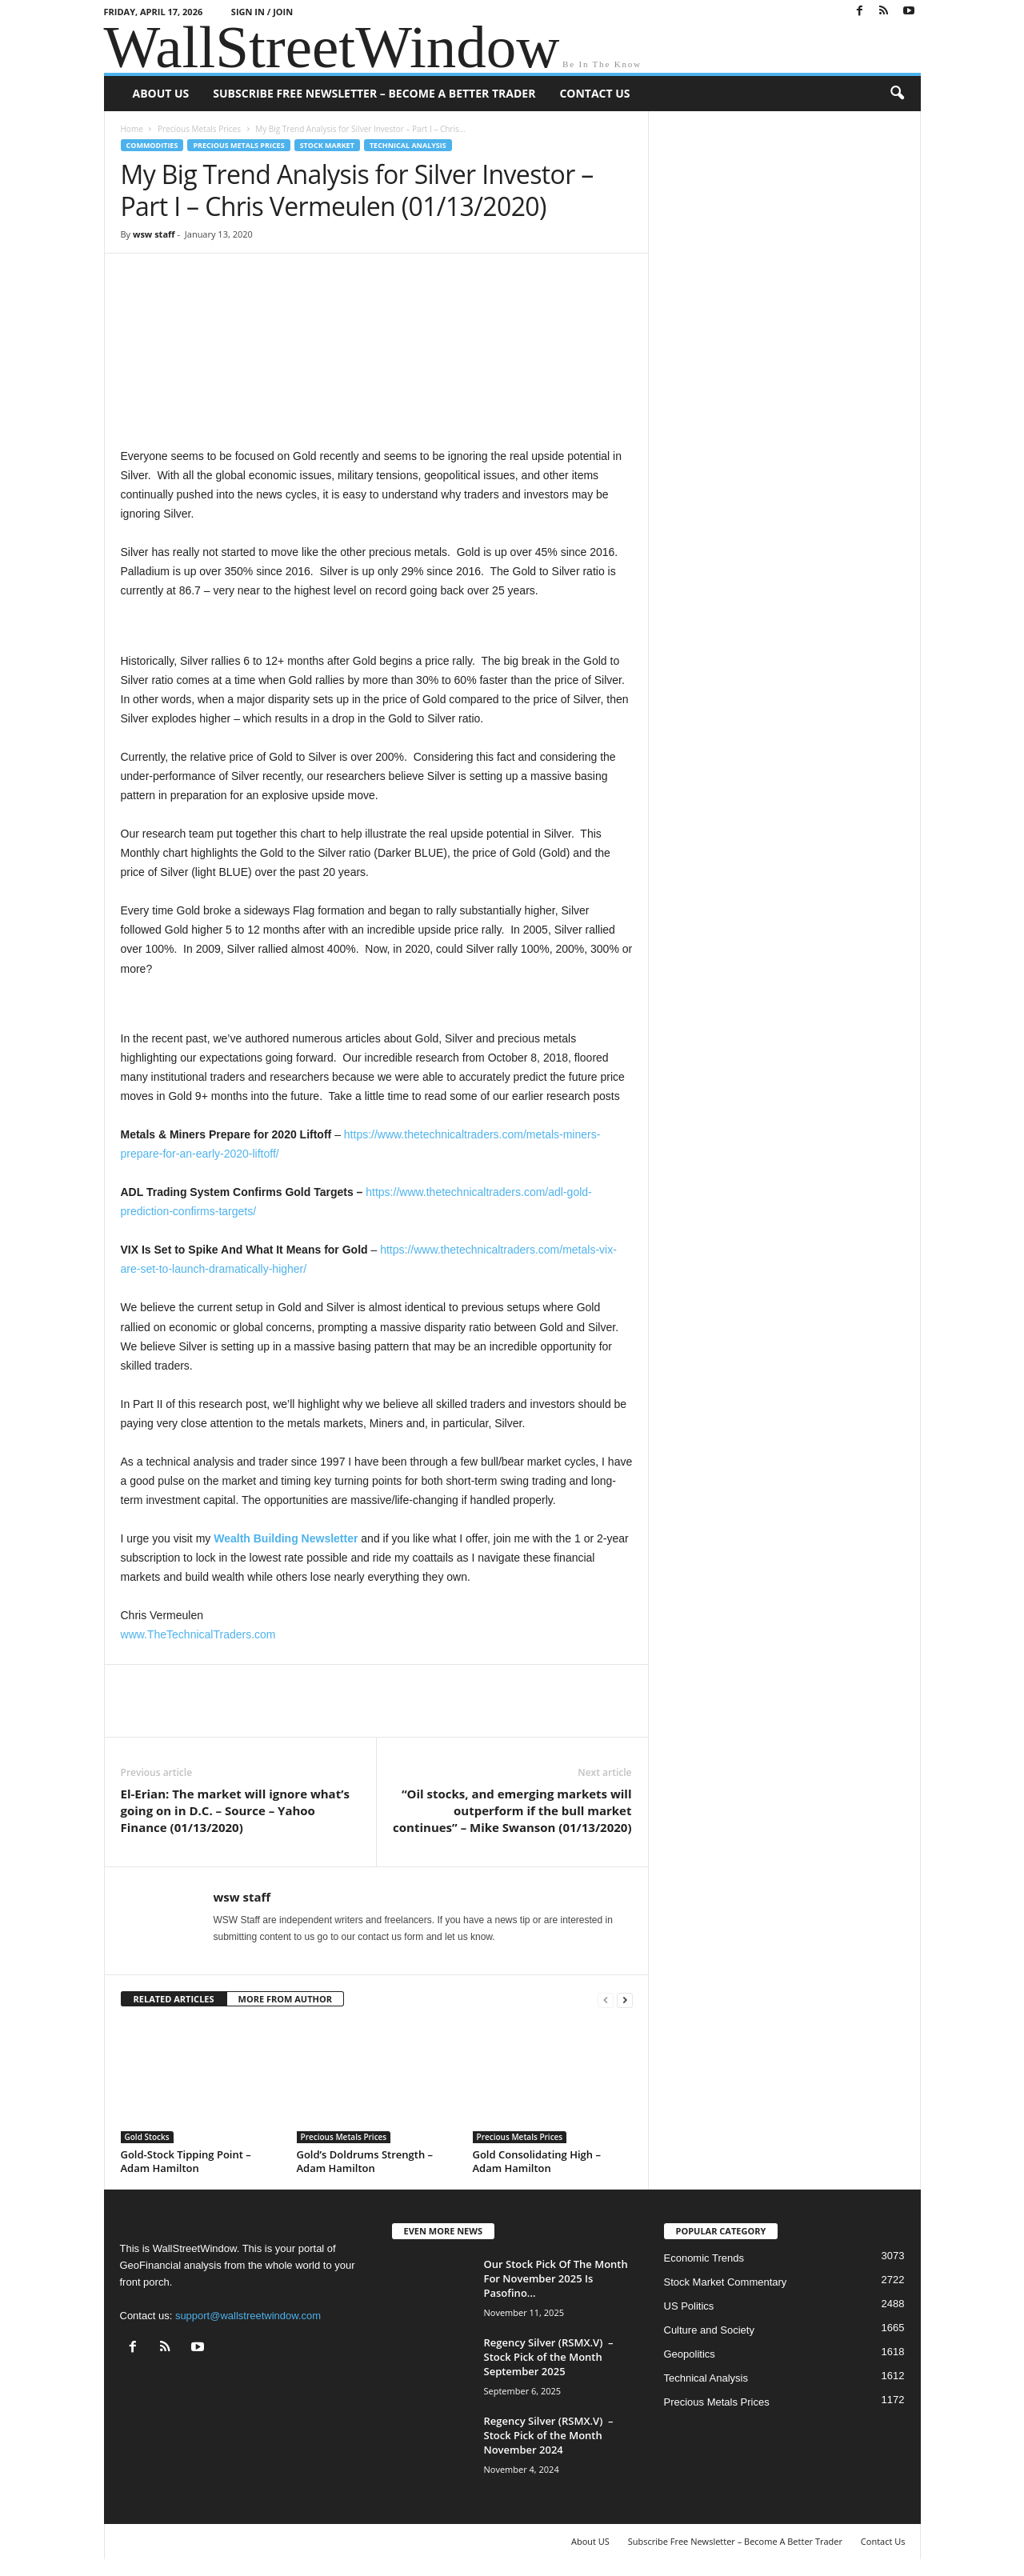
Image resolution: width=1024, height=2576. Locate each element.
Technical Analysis (408, 145)
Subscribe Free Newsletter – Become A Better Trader (374, 93)
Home (132, 128)
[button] (896, 93)
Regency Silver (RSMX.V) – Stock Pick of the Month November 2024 (549, 2435)
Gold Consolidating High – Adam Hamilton (537, 2161)
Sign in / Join (262, 12)
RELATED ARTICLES (174, 1999)
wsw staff (154, 234)
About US (161, 93)
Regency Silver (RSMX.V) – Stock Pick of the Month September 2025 (549, 2356)
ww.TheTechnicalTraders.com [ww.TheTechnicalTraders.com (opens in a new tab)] (202, 1634)
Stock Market (327, 145)
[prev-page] (606, 1999)
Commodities (152, 145)
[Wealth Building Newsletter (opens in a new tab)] (287, 1538)
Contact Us (594, 93)
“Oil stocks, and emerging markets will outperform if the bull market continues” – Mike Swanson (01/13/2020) (512, 1810)
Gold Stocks (147, 2136)
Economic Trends (704, 2258)
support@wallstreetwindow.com (248, 2316)
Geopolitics (689, 2354)
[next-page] (625, 1999)
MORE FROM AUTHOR (285, 1999)
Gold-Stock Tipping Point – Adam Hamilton (186, 2161)
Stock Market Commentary (725, 2282)
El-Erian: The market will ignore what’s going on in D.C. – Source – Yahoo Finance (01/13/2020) (235, 1810)
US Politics (689, 2306)
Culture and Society (709, 2330)
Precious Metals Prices (199, 128)
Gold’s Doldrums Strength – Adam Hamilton (365, 2161)
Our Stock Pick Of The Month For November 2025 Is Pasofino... (556, 2278)
